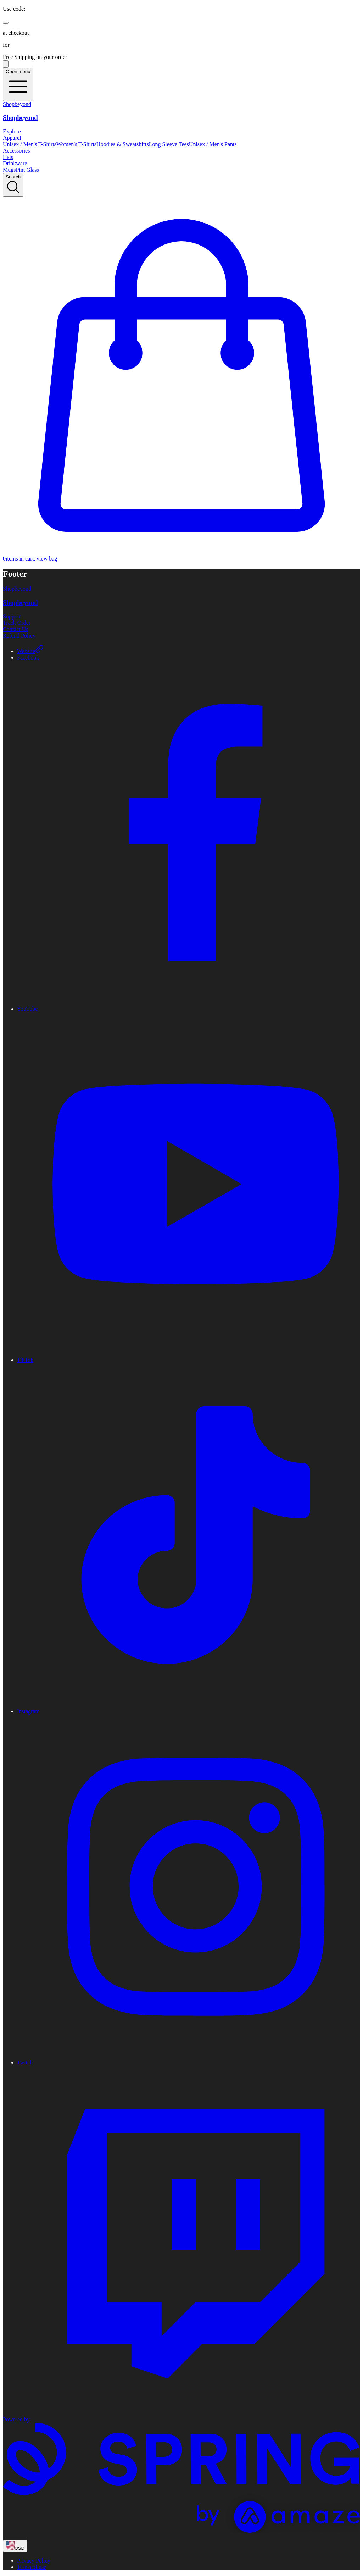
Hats (8, 157)
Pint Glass (27, 170)
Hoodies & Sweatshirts (122, 144)
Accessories (16, 151)
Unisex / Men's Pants (213, 144)
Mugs (9, 170)
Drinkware (15, 163)
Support (12, 616)
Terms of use (31, 2567)
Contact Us (15, 629)
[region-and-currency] (15, 2546)
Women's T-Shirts (76, 144)
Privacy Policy (33, 2561)
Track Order (16, 623)
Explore (12, 131)
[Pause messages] (6, 64)
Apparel (12, 138)
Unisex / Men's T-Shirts (29, 144)
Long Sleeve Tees (169, 144)
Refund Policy (19, 636)
